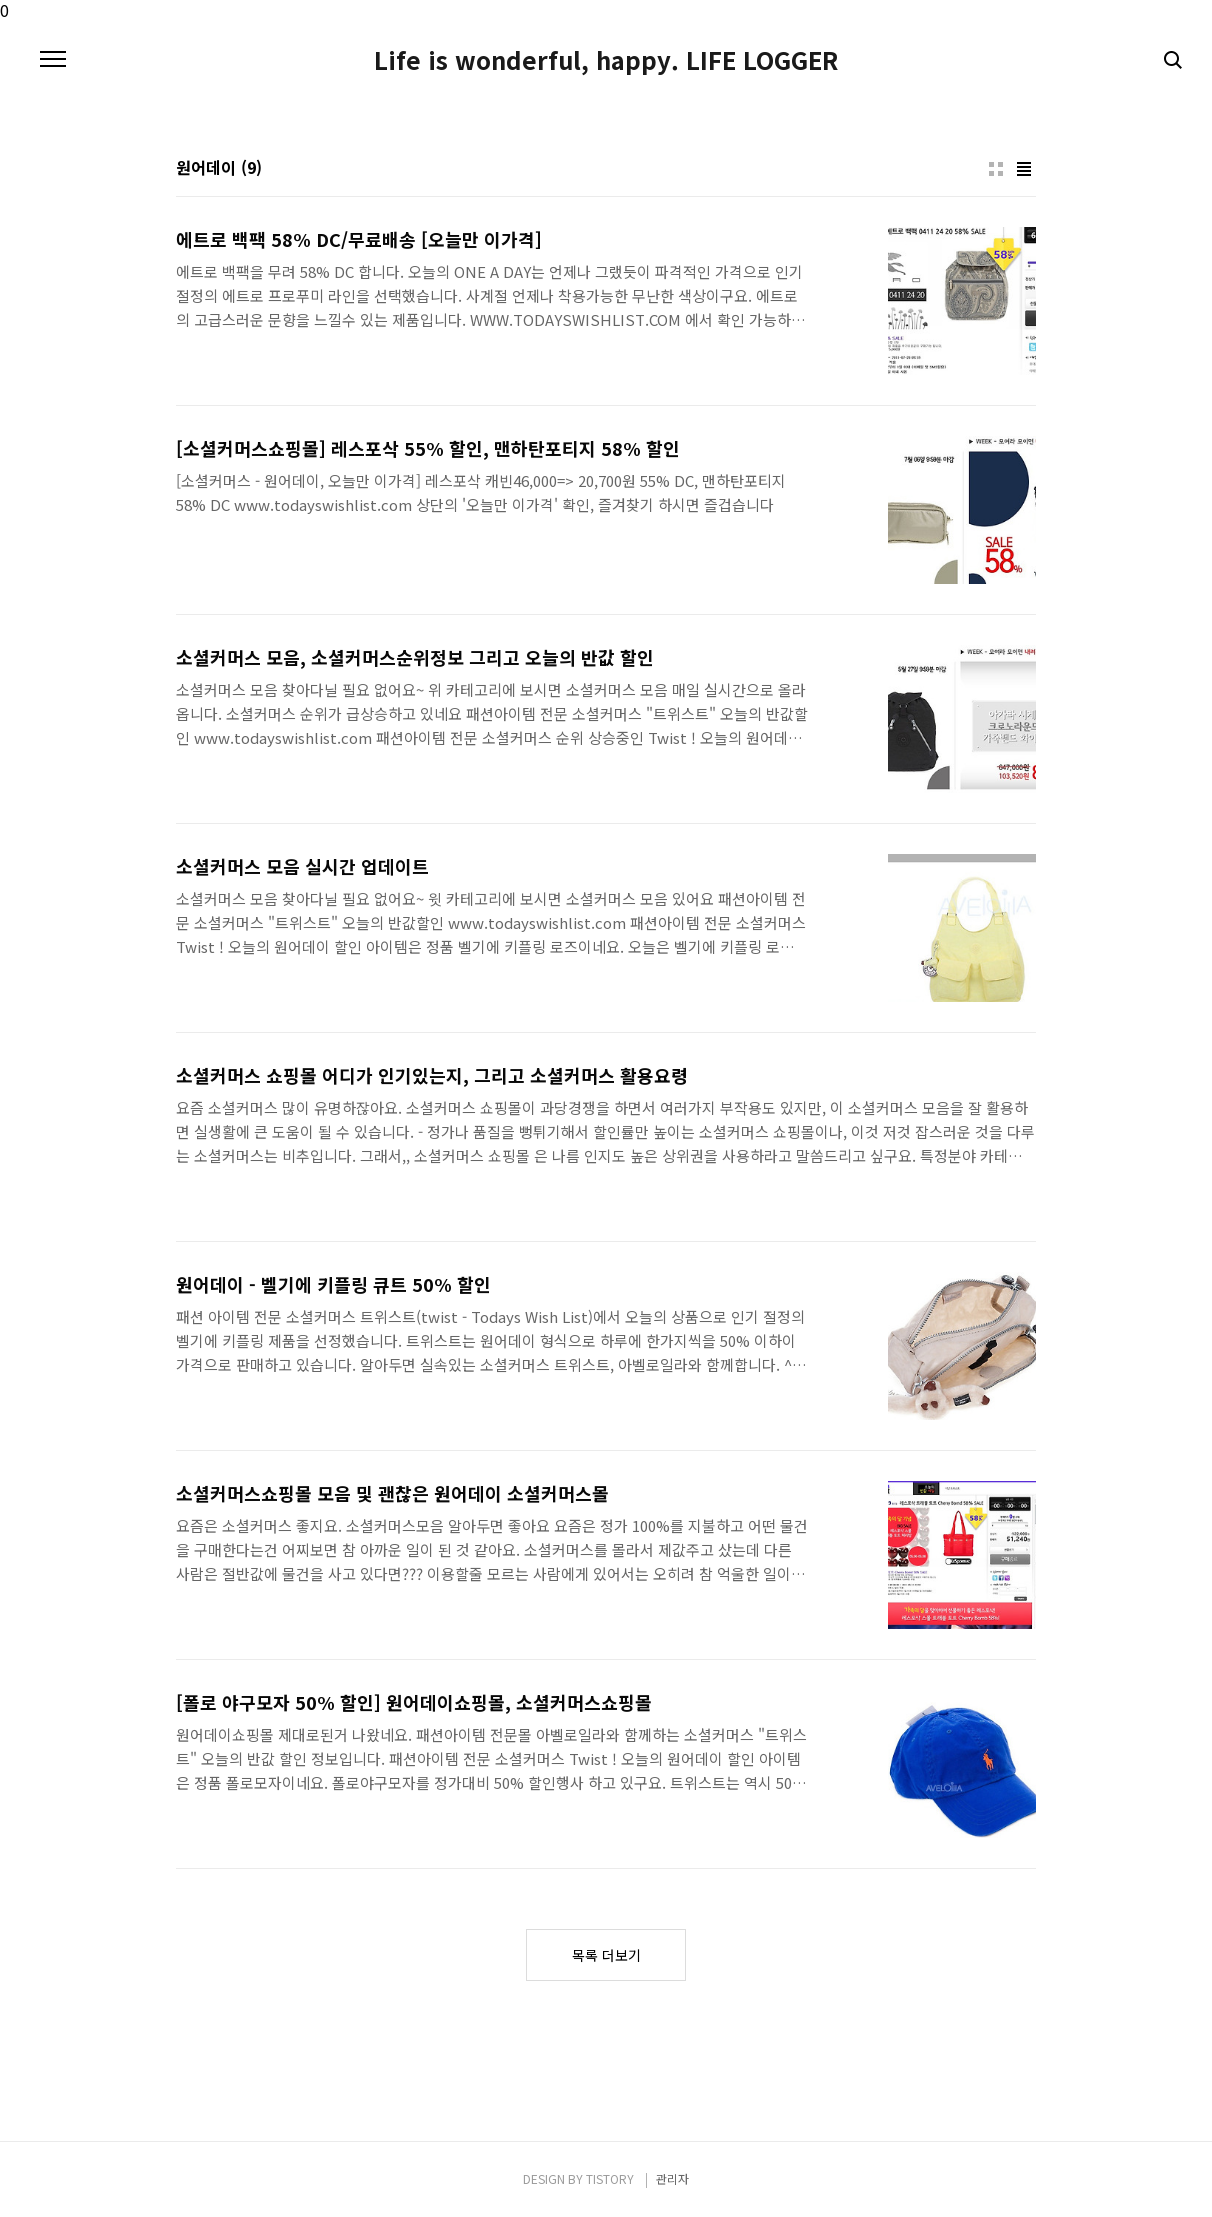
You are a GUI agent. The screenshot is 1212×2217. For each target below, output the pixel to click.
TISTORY (610, 2178)
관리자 (672, 2178)
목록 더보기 (606, 1955)
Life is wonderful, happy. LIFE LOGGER (606, 60)
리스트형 (1024, 169)
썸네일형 (996, 169)
